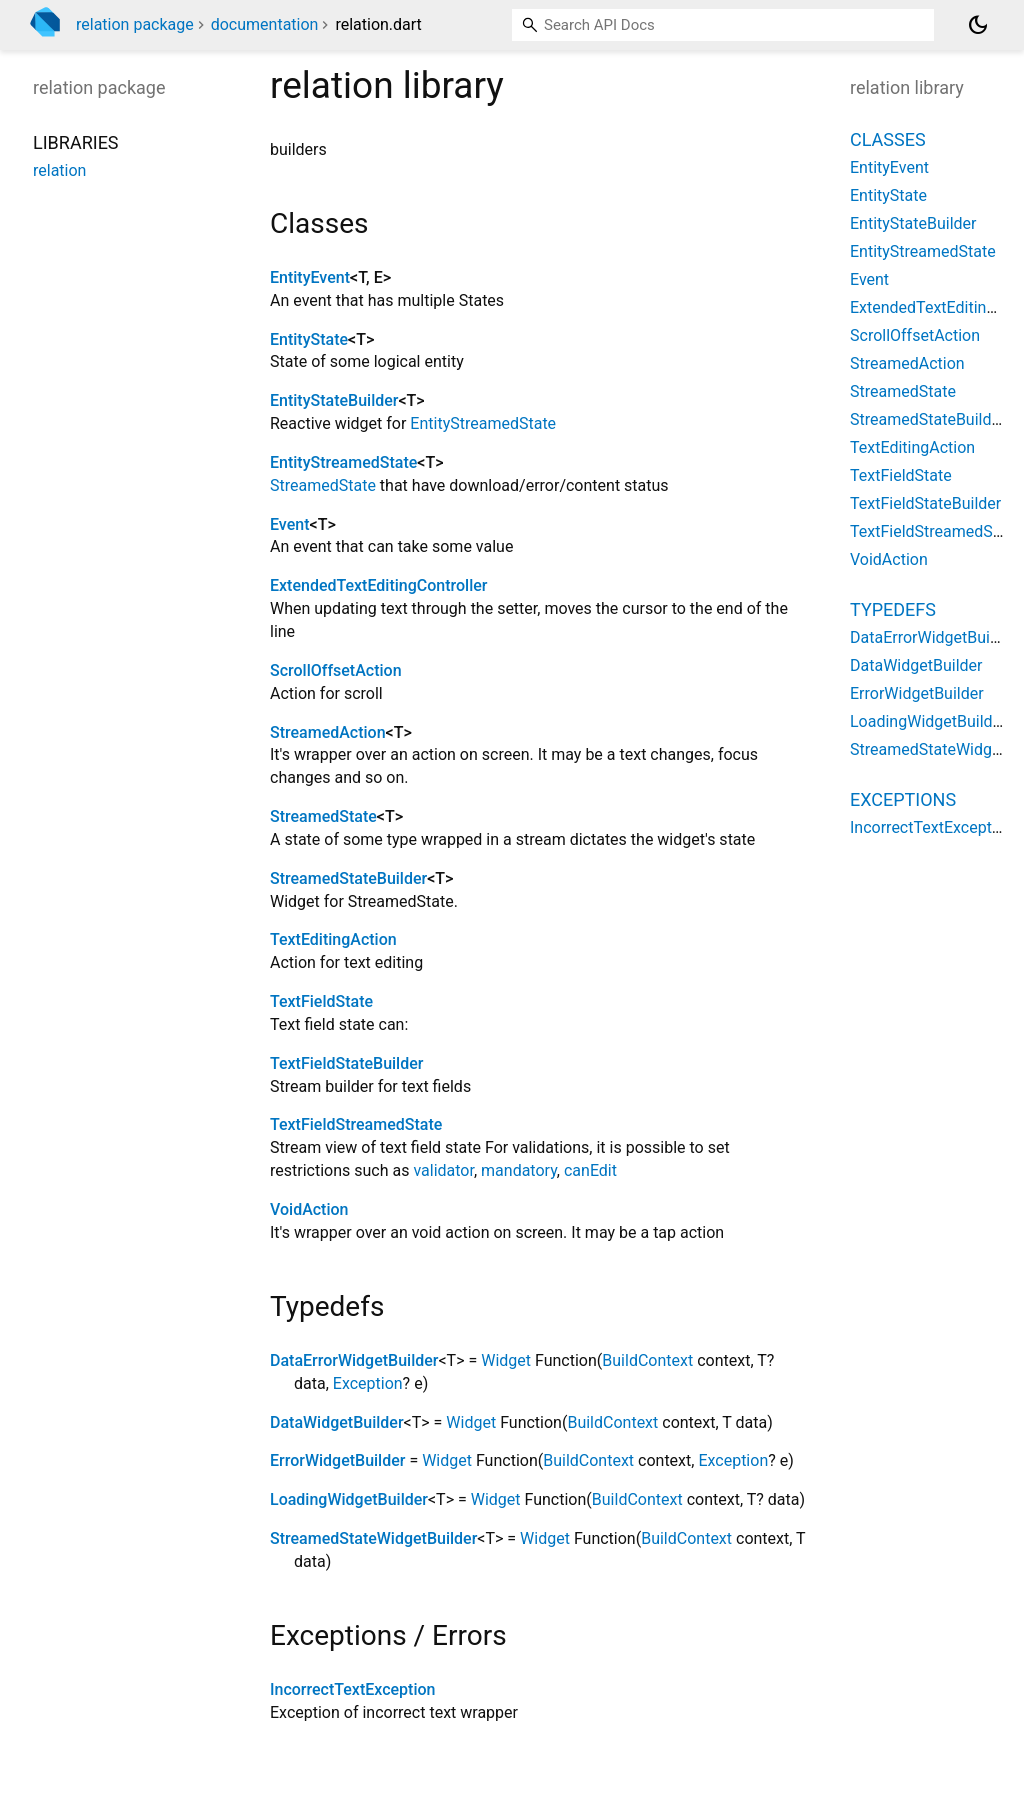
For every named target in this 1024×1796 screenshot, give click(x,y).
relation (59, 170)
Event (289, 524)
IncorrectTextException (352, 1689)
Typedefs (893, 609)
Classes (888, 139)
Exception (368, 1383)
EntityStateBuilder (334, 400)
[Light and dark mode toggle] (978, 25)
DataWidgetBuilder (337, 1422)
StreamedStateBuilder (348, 878)
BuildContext (647, 1360)
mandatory (519, 1170)
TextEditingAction (333, 939)
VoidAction (309, 1209)
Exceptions (903, 799)
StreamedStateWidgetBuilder (373, 1538)
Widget (506, 1360)
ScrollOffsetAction (336, 670)
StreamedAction (328, 732)
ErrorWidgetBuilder (337, 1460)
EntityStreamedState (483, 423)
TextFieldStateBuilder (346, 1063)
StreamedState (323, 485)
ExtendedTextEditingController (378, 585)
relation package (135, 24)
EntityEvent (310, 277)
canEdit (590, 1170)
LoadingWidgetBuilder (349, 1499)
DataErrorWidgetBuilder (354, 1360)
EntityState (309, 339)
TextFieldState (321, 1001)
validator (443, 1170)
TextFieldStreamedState (356, 1124)
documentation (265, 24)
